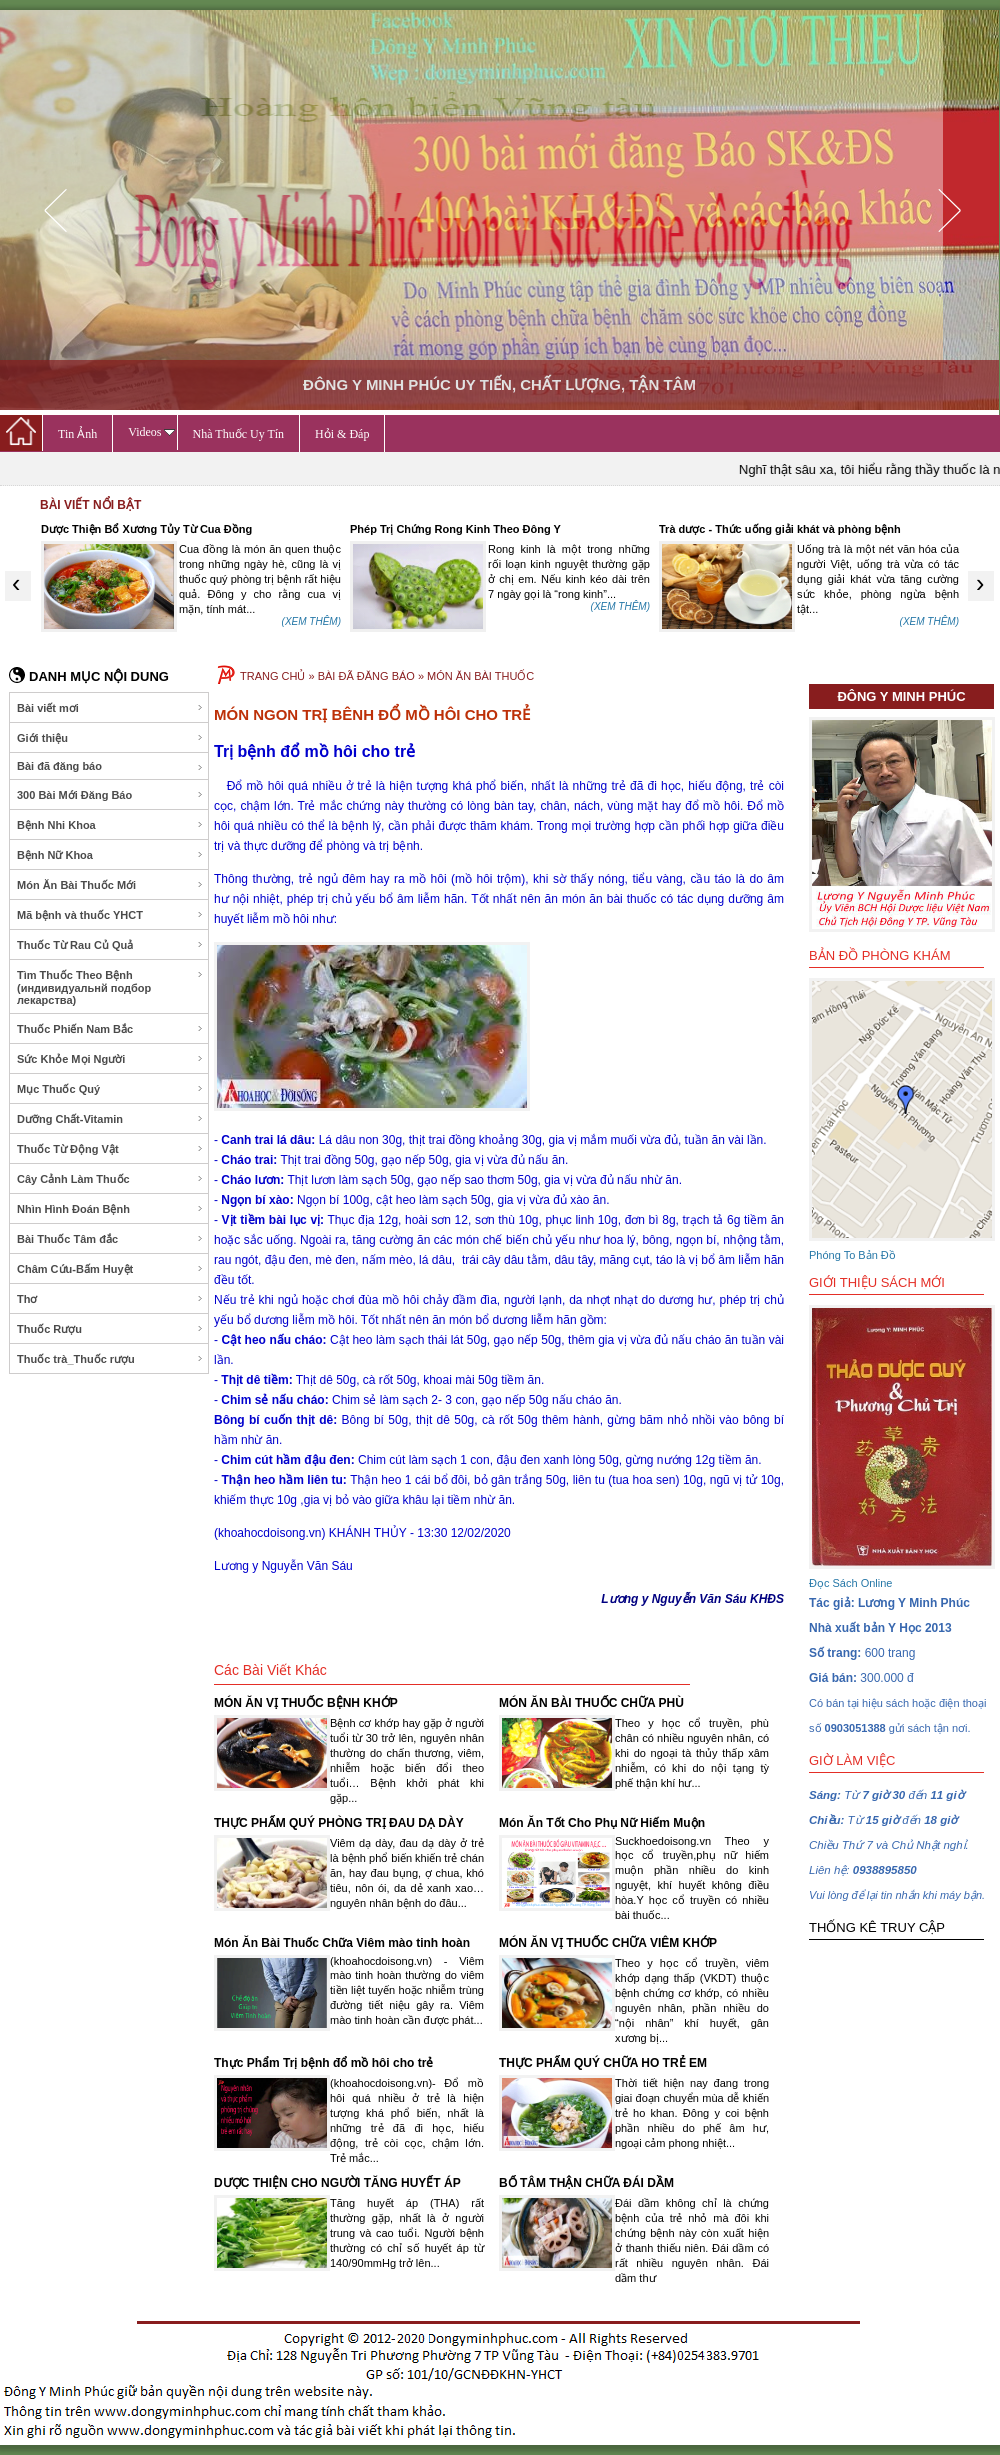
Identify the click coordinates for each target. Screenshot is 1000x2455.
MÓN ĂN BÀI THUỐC (480, 676)
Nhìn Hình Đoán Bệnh (110, 1209)
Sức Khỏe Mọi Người (110, 1059)
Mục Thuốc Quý (110, 1089)
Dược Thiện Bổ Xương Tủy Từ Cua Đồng (146, 529)
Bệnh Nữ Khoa (110, 855)
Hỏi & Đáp (342, 434)
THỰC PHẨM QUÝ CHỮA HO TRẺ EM (603, 2063)
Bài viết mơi (110, 708)
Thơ (110, 1299)
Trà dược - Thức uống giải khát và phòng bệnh (780, 529)
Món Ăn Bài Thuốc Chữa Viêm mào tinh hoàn (342, 1943)
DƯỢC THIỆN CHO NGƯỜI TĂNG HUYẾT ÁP (337, 2183)
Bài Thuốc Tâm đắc (110, 1239)
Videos (151, 432)
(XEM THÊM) (311, 621)
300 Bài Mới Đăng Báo (110, 795)
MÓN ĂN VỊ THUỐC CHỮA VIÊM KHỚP (608, 1943)
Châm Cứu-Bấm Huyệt (110, 1269)
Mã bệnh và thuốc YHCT (110, 915)
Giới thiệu (110, 738)
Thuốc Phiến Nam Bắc (110, 1029)
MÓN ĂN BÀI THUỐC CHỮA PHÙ (591, 1703)
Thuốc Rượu (110, 1329)
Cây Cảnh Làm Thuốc (110, 1179)
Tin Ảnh (77, 434)
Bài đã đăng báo (110, 766)
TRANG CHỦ (272, 676)
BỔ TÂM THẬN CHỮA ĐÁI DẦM (586, 2183)
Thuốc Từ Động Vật (110, 1149)
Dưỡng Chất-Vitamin (110, 1119)
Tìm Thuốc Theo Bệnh (110, 987)
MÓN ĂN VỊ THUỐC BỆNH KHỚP (306, 1703)
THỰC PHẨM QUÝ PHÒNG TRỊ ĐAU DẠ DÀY (339, 1823)
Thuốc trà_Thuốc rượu (110, 1359)
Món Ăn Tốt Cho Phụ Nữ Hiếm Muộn (602, 1823)
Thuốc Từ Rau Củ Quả (110, 945)
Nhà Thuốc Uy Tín (239, 434)
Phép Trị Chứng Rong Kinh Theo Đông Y (455, 529)
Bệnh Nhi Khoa (110, 825)
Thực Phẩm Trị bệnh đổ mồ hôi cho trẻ (323, 2063)
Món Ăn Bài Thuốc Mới (110, 885)
